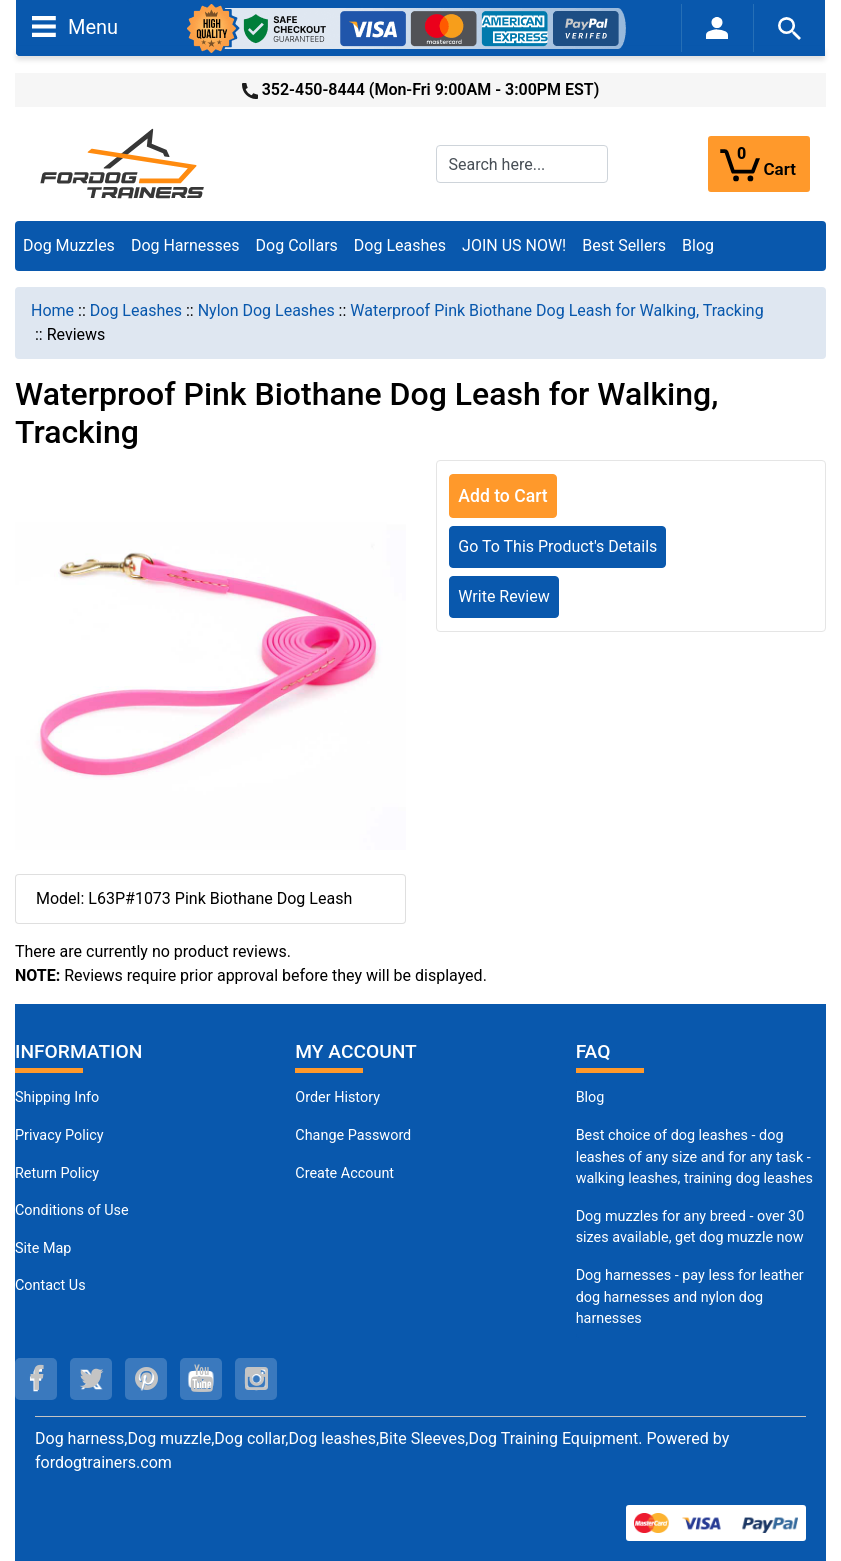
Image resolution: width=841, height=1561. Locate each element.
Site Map (43, 1248)
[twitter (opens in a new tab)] (91, 1379)
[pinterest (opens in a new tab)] (146, 1379)
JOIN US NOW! (514, 245)
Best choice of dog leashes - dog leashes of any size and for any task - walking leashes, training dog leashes (694, 1157)
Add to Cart (502, 496)
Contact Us (50, 1285)
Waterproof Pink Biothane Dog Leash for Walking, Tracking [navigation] (556, 310)
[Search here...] (522, 164)
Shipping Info (57, 1097)
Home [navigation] (52, 310)
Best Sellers (624, 245)
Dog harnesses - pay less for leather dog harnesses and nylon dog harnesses (690, 1297)
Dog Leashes (400, 245)
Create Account (344, 1173)
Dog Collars (297, 245)
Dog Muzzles (69, 245)
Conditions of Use (72, 1210)
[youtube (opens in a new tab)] (201, 1379)
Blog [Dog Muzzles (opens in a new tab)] (590, 1097)
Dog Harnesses (185, 245)
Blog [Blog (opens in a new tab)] (698, 245)
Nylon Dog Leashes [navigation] (266, 310)
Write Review (503, 596)
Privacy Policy (59, 1135)
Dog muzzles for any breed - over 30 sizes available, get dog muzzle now (690, 1227)
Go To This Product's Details (557, 546)
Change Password (353, 1135)
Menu (75, 26)
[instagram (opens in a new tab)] (256, 1379)
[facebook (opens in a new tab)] (36, 1379)
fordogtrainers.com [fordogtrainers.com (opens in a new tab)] (103, 1462)
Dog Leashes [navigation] (136, 310)
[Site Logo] (124, 162)
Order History (337, 1097)
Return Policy (57, 1173)
